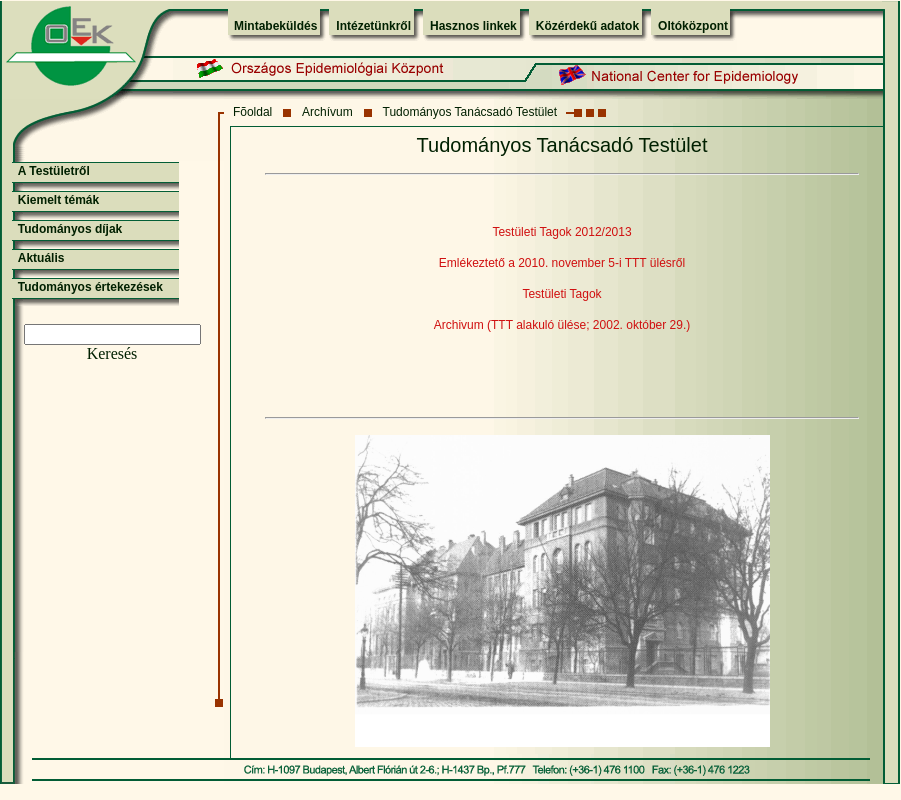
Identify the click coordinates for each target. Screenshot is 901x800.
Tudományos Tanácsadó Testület (470, 112)
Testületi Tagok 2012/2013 (561, 232)
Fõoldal (252, 112)
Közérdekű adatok (587, 26)
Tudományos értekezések (90, 287)
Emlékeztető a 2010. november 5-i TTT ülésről (562, 263)
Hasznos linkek (473, 26)
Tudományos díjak (70, 229)
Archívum (327, 112)
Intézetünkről (373, 26)
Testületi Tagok (561, 294)
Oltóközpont (693, 26)
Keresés (112, 353)
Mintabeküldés (275, 26)
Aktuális (41, 258)
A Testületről (54, 171)
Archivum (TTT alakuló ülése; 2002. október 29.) (562, 325)
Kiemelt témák (58, 200)
